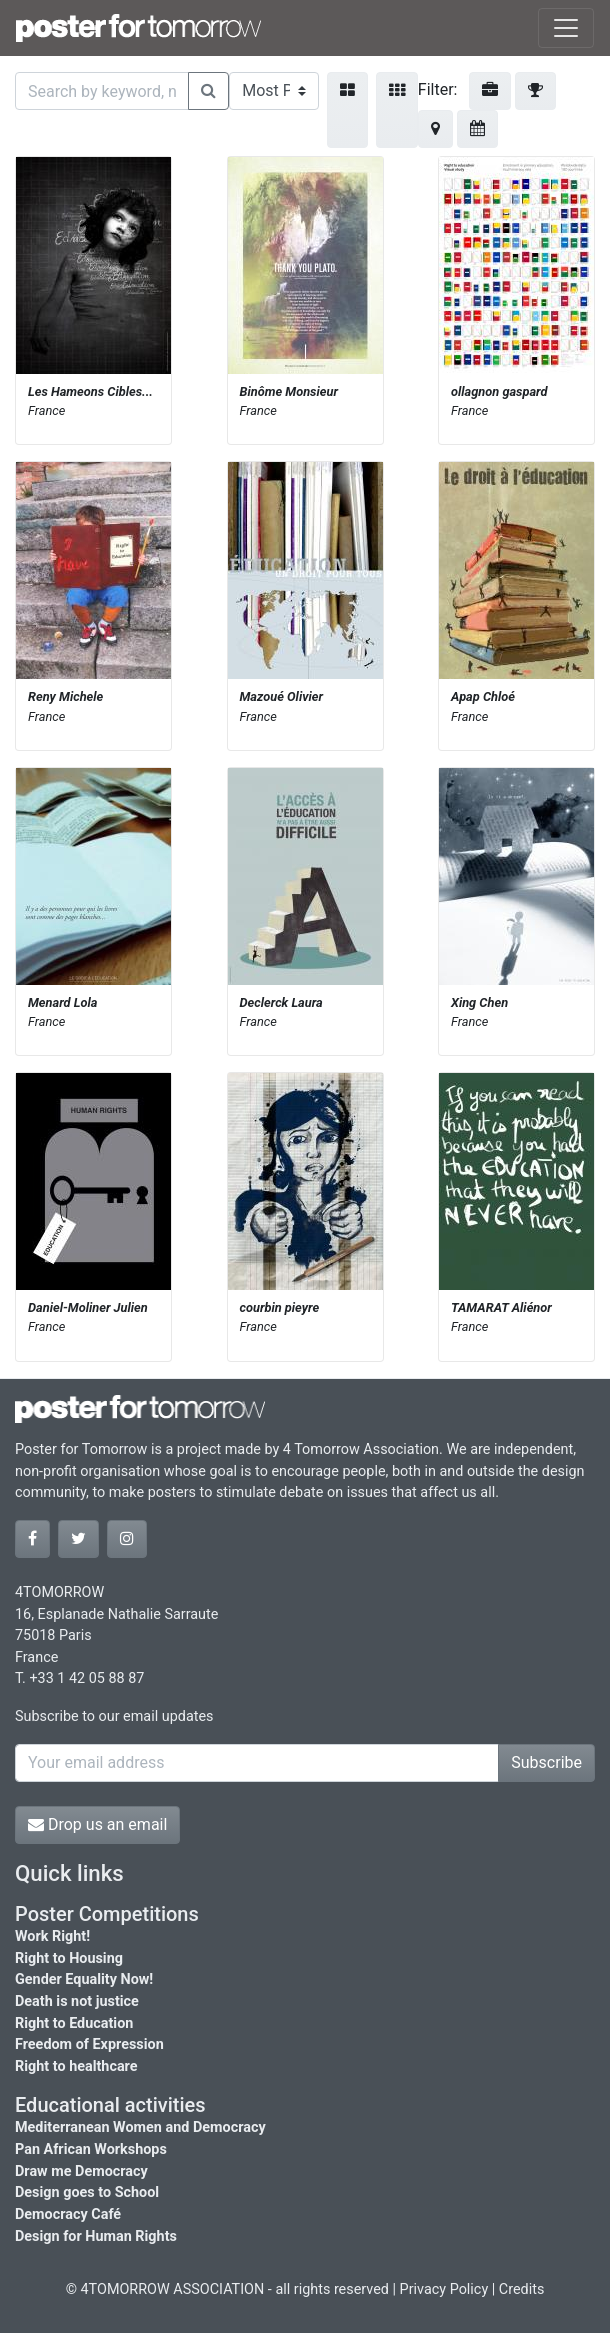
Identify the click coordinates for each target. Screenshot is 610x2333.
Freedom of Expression (89, 2044)
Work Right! (52, 1936)
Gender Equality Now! (84, 1979)
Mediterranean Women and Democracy (140, 2127)
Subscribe (546, 1762)
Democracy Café (68, 2214)
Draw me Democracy (81, 2171)
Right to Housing (69, 1958)
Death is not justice (77, 2001)
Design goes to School (87, 2192)
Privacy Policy (444, 2289)
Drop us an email (97, 1824)
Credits (522, 2289)
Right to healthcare (76, 2066)
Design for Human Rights (96, 2236)
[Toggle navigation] (566, 28)
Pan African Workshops (91, 2149)
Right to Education (74, 2023)
